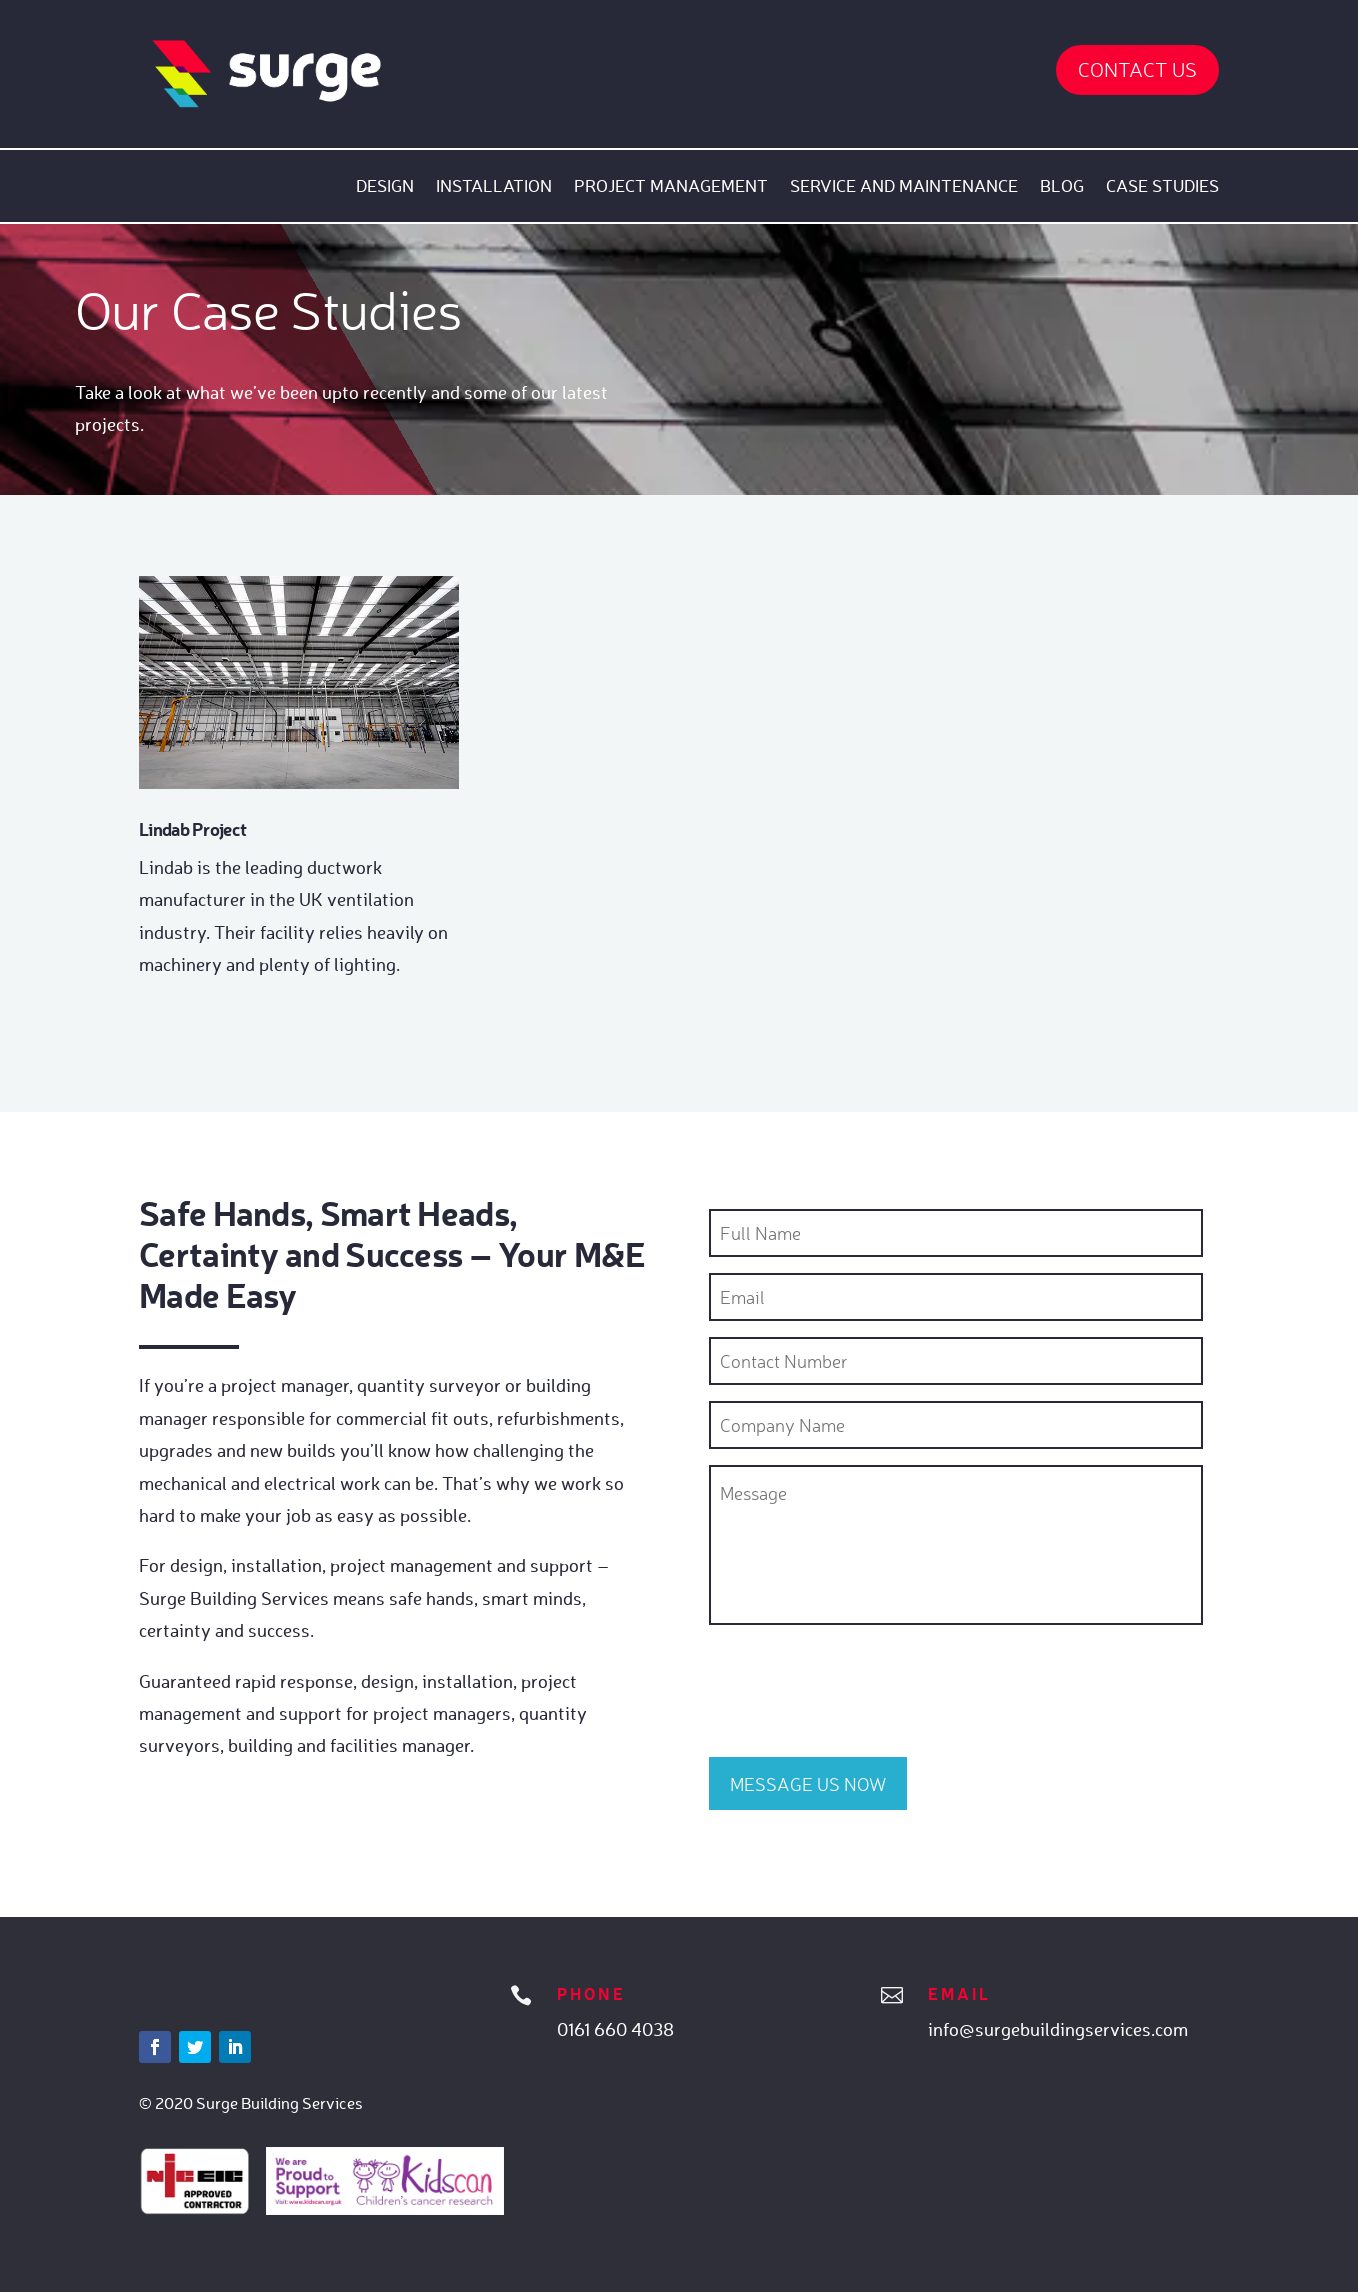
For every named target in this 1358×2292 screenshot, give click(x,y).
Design (385, 187)
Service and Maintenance (904, 187)
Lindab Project (192, 829)
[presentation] (861, 1686)
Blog (1062, 187)
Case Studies (1162, 187)
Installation (494, 187)
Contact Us (1137, 69)
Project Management (671, 187)
